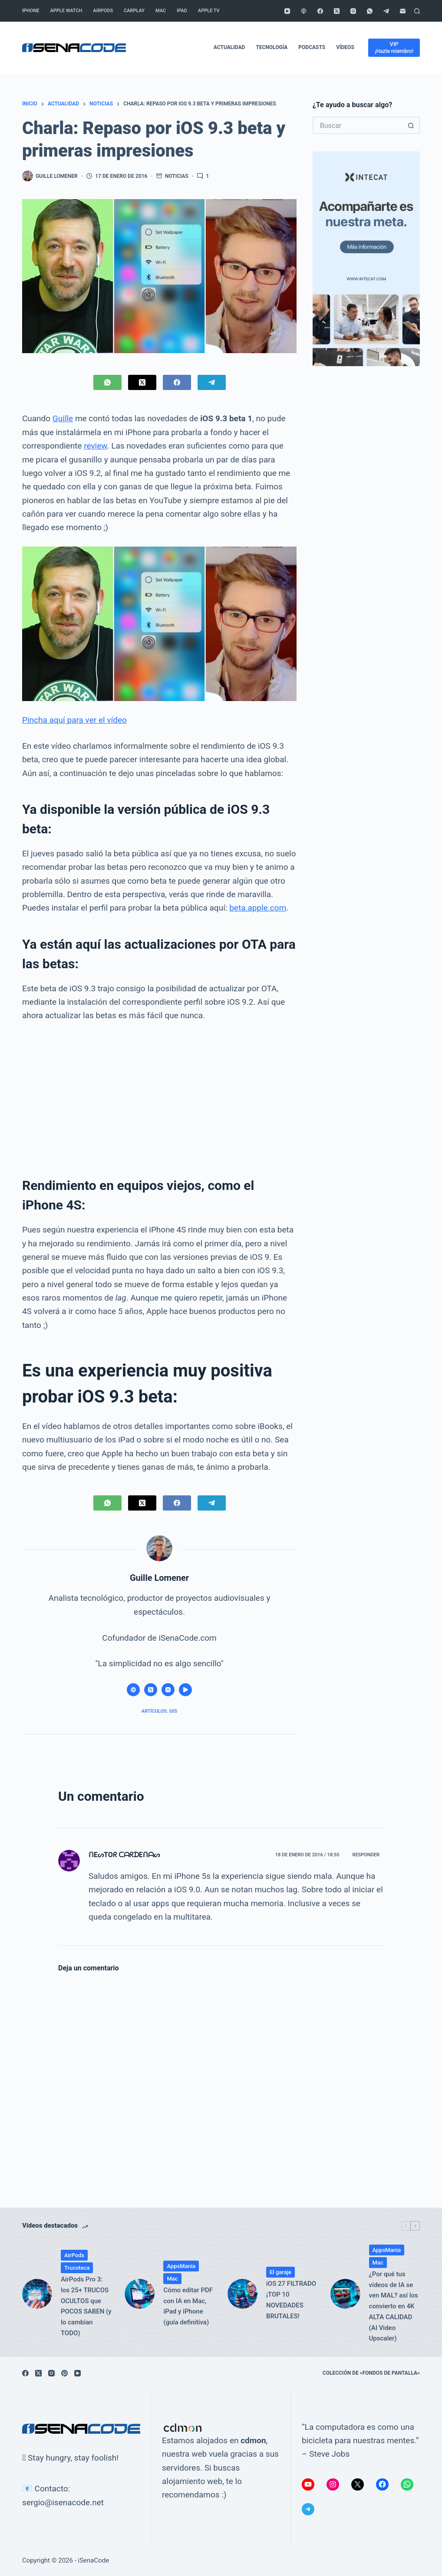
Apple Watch (66, 10)
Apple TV (209, 10)
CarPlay (134, 10)
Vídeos (345, 47)
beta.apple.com (257, 908)
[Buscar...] (357, 125)
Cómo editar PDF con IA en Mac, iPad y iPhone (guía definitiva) (188, 2306)
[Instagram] (353, 11)
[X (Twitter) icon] (150, 1689)
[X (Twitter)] (337, 11)
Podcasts (311, 47)
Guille (63, 418)
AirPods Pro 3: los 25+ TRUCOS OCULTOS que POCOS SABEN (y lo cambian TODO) (86, 2306)
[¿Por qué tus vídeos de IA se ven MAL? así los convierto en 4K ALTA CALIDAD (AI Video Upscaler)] (345, 2294)
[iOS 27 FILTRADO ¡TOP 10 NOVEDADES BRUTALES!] (242, 2294)
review (95, 446)
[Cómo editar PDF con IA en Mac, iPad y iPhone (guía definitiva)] (140, 2294)
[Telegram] (386, 11)
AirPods (103, 10)
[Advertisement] (159, 1095)
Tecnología (271, 47)
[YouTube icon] (185, 1689)
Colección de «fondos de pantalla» (371, 2373)
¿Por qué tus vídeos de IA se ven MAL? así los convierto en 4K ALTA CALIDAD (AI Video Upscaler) (393, 2306)
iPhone (31, 10)
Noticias (176, 176)
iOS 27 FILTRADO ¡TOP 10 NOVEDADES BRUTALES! (291, 2300)
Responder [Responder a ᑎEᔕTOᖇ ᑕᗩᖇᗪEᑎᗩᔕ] (365, 1855)
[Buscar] (417, 11)
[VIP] (394, 48)
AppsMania (181, 2266)
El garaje (280, 2272)
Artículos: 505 (159, 1711)
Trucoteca (77, 2268)
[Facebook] (320, 11)
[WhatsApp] (370, 11)
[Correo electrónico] (403, 11)
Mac (160, 10)
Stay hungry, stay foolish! (73, 2458)
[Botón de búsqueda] (411, 125)
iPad (182, 10)
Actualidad (229, 47)
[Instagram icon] (168, 1689)
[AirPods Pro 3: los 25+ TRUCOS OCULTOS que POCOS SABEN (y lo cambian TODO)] (37, 2294)
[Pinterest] (64, 2373)
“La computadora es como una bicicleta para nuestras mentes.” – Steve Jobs (360, 2440)
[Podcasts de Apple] (304, 11)
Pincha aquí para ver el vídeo (74, 720)
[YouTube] (287, 11)
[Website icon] (133, 1689)
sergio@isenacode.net (63, 2502)
